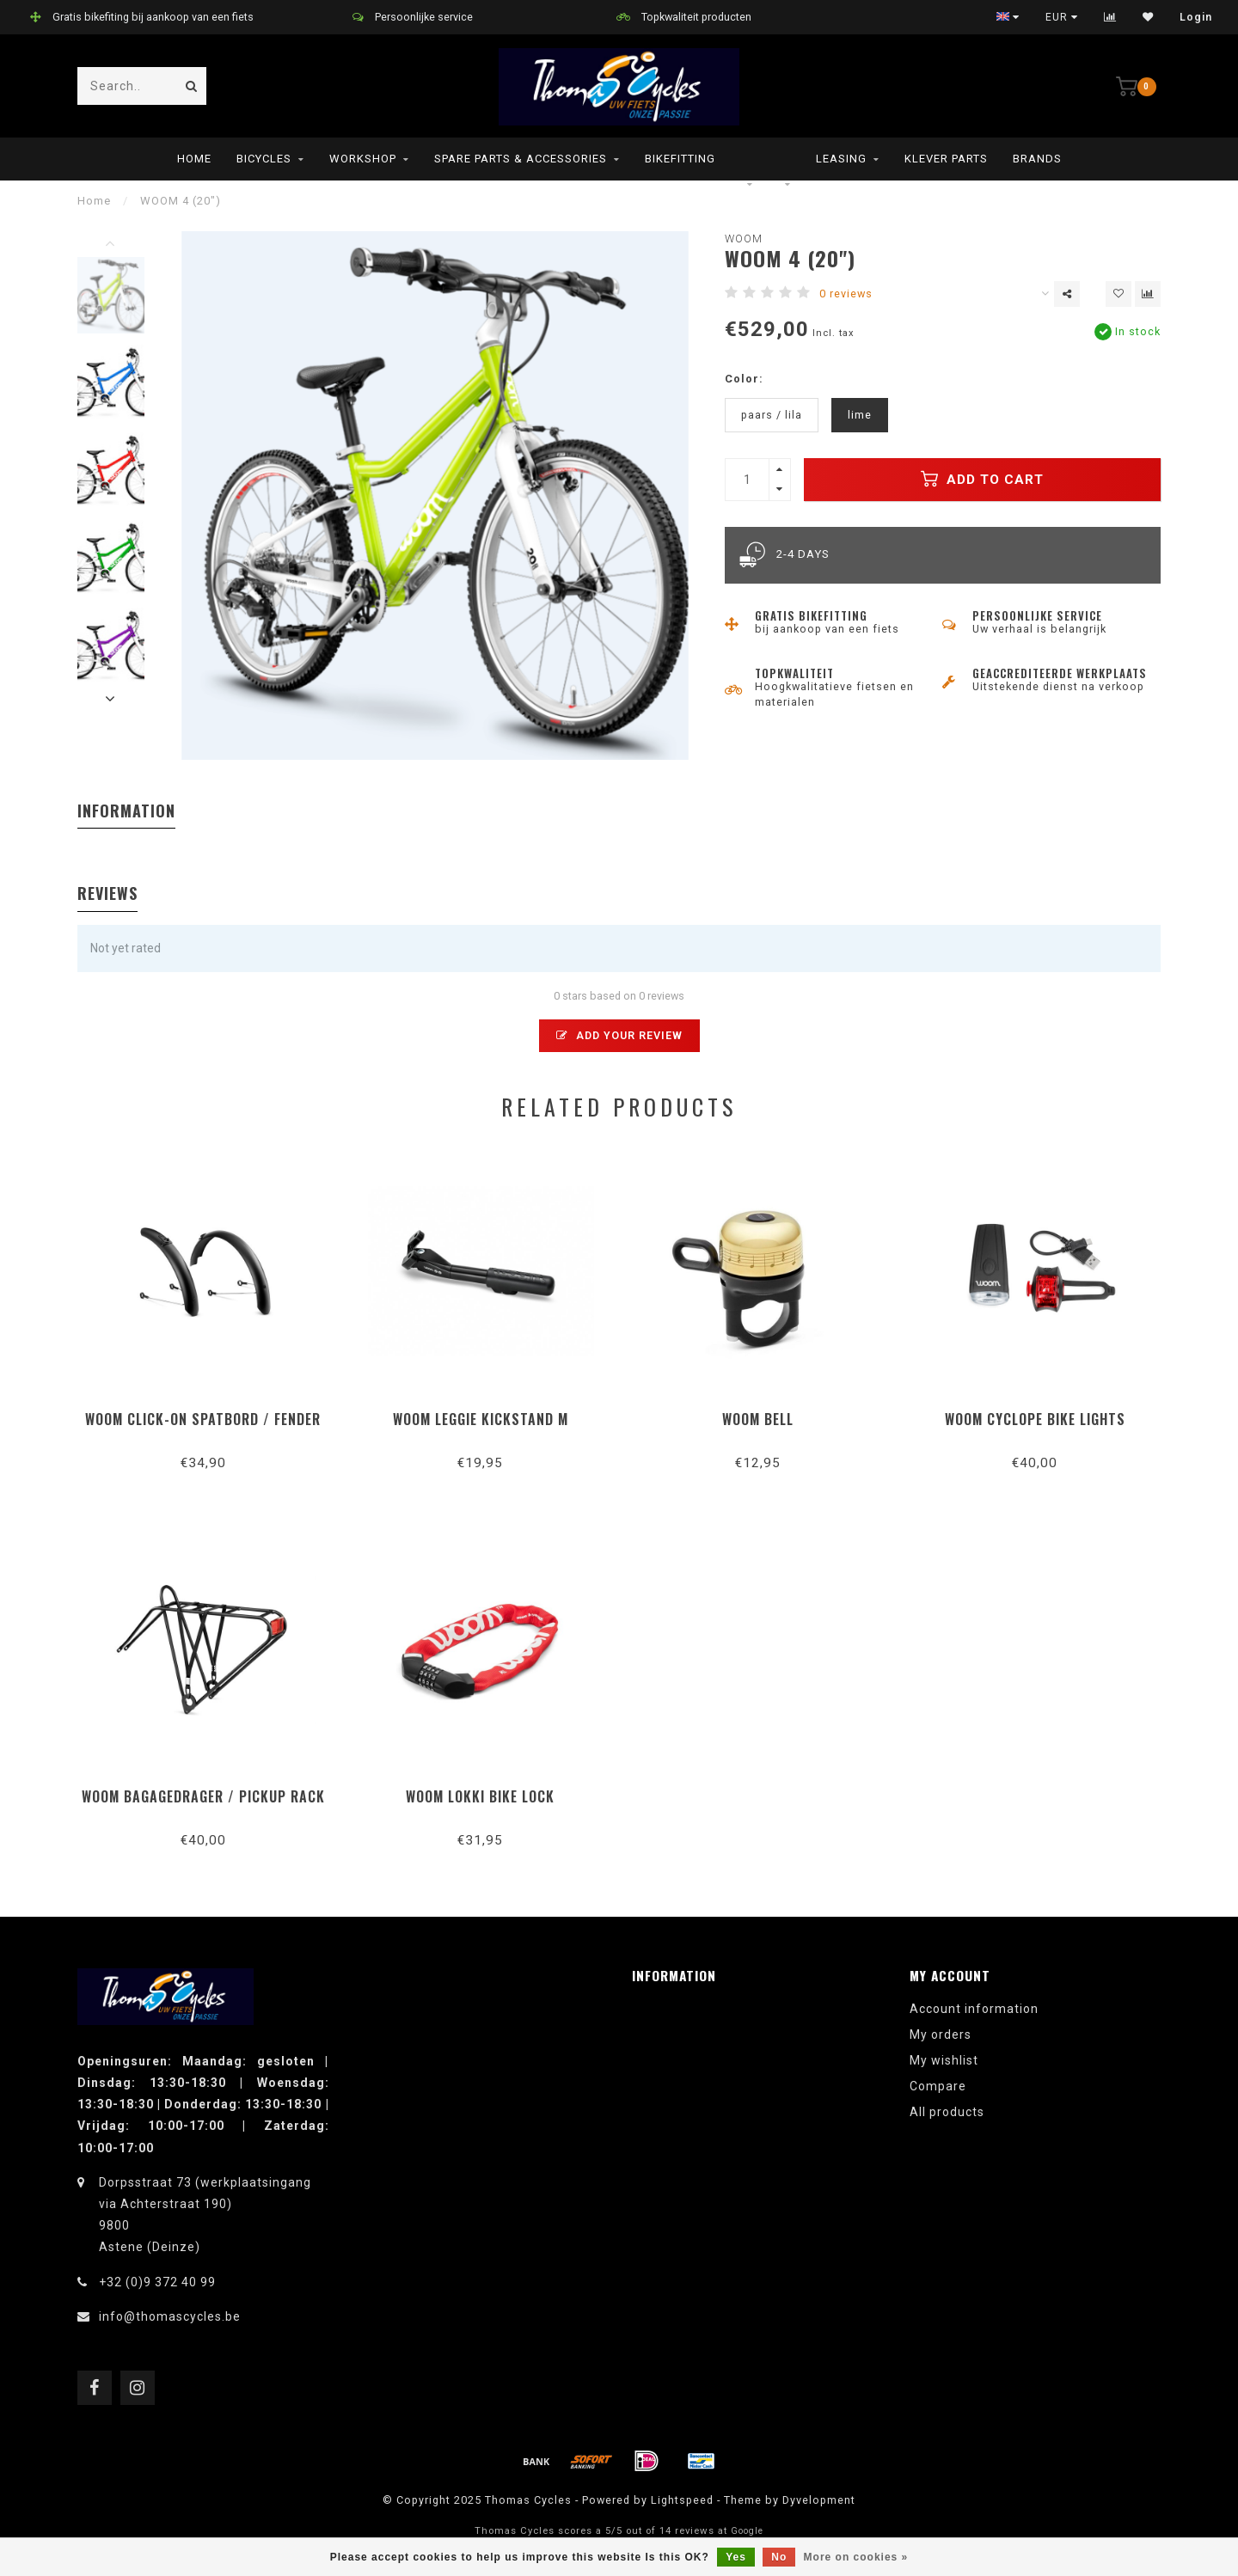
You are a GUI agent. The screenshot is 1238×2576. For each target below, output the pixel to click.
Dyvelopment (818, 2499)
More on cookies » (856, 2557)
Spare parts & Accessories (520, 158)
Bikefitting (680, 158)
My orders (940, 2034)
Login (1196, 17)
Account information (974, 2009)
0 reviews (846, 293)
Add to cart (982, 478)
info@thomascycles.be (170, 2316)
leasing (841, 158)
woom (744, 238)
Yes (736, 2557)
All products (947, 2112)
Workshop (362, 158)
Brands (1037, 158)
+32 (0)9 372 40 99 (157, 2282)
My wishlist (944, 2060)
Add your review (619, 1035)
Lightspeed (682, 2499)
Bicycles (263, 158)
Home (194, 158)
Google (747, 2531)
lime (860, 414)
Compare (938, 2086)
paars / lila (771, 414)
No (779, 2557)
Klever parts (946, 158)
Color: (744, 378)
